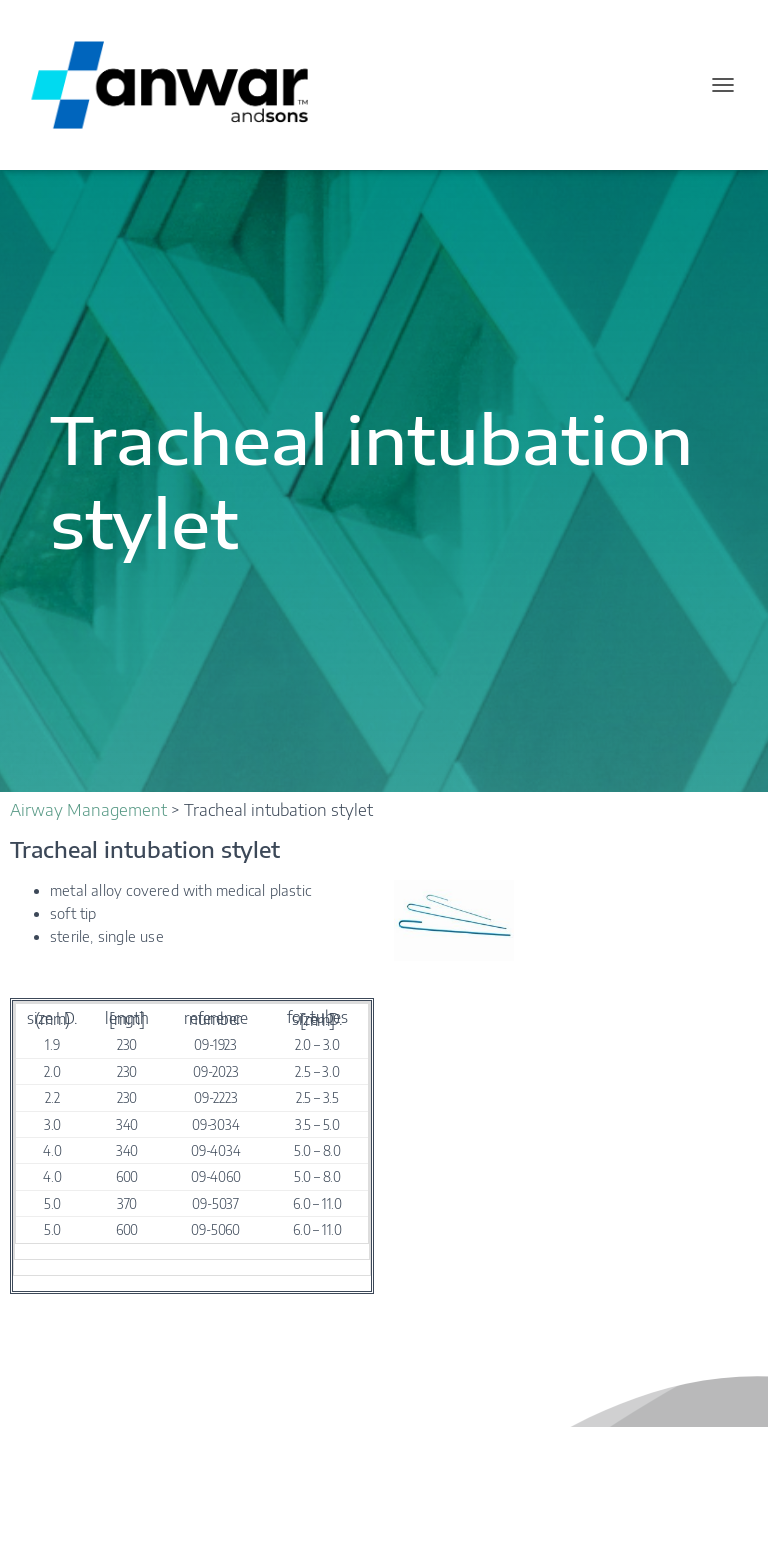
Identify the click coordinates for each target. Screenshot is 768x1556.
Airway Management (88, 810)
